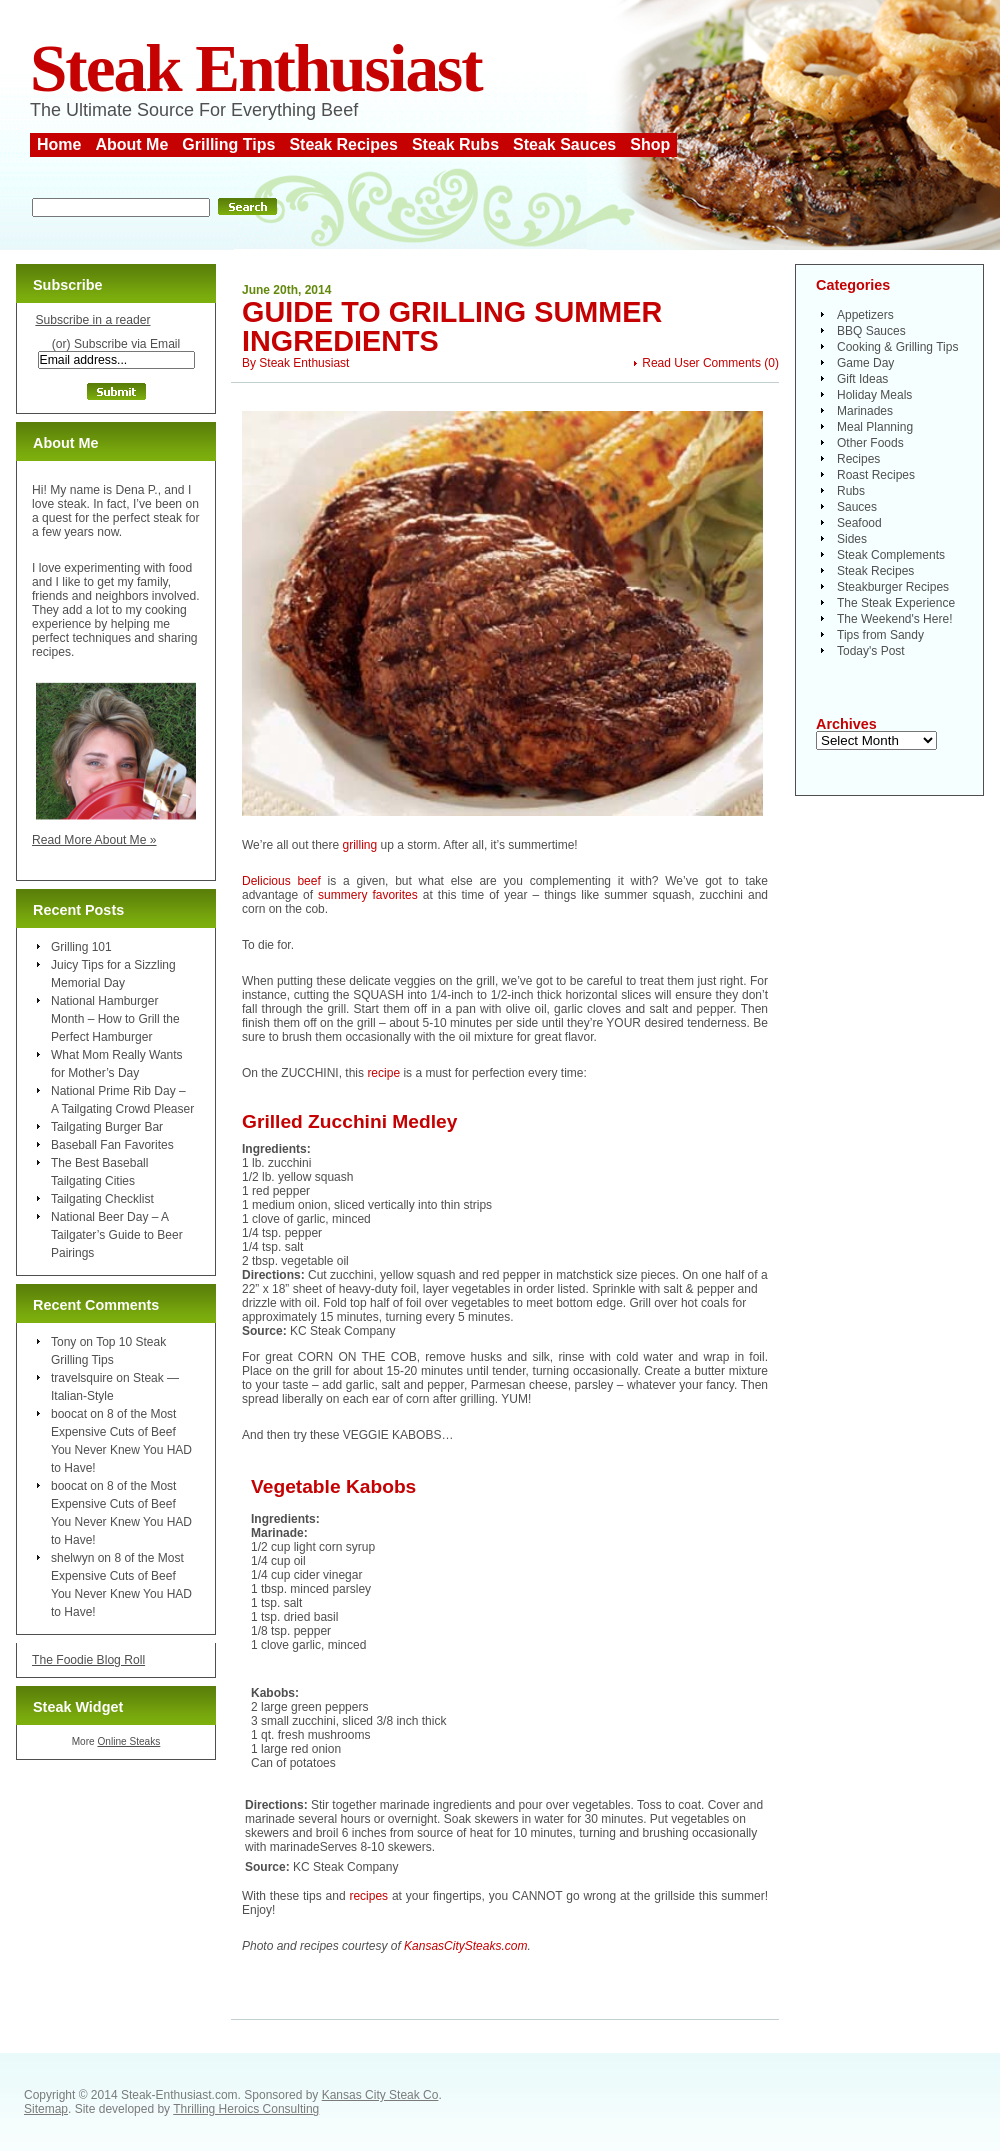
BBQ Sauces (871, 331)
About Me (131, 144)
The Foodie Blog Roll (88, 1660)
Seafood (859, 523)
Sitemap (46, 2109)
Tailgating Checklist (102, 1199)
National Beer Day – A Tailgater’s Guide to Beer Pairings (117, 1235)
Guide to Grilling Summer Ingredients (452, 326)
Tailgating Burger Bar (107, 1127)
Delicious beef (281, 881)
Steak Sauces (564, 144)
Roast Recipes (876, 475)
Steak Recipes (343, 144)
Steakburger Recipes (893, 587)
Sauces (857, 507)
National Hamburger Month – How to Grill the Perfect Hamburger (115, 1019)
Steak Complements (891, 555)
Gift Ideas (862, 379)
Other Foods (870, 443)
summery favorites (368, 895)
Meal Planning (875, 427)
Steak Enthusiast (256, 68)
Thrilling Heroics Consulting (246, 2109)
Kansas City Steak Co (380, 2095)
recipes (368, 1896)
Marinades (865, 411)
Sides (852, 539)
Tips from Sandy (880, 635)
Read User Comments (701, 363)
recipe (383, 1073)
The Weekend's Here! (894, 619)
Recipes (858, 459)
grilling (360, 845)
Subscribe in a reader (92, 320)
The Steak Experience (896, 603)
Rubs (851, 491)
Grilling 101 (81, 947)
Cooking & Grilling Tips (897, 347)
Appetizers (865, 315)
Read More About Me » (94, 840)
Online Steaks (128, 1741)
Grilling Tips (228, 144)
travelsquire (82, 1378)
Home (59, 144)
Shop (650, 144)
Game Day (865, 363)
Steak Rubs (455, 144)
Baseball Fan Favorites (112, 1145)
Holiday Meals (874, 395)
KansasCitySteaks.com (465, 1946)
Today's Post (871, 651)
